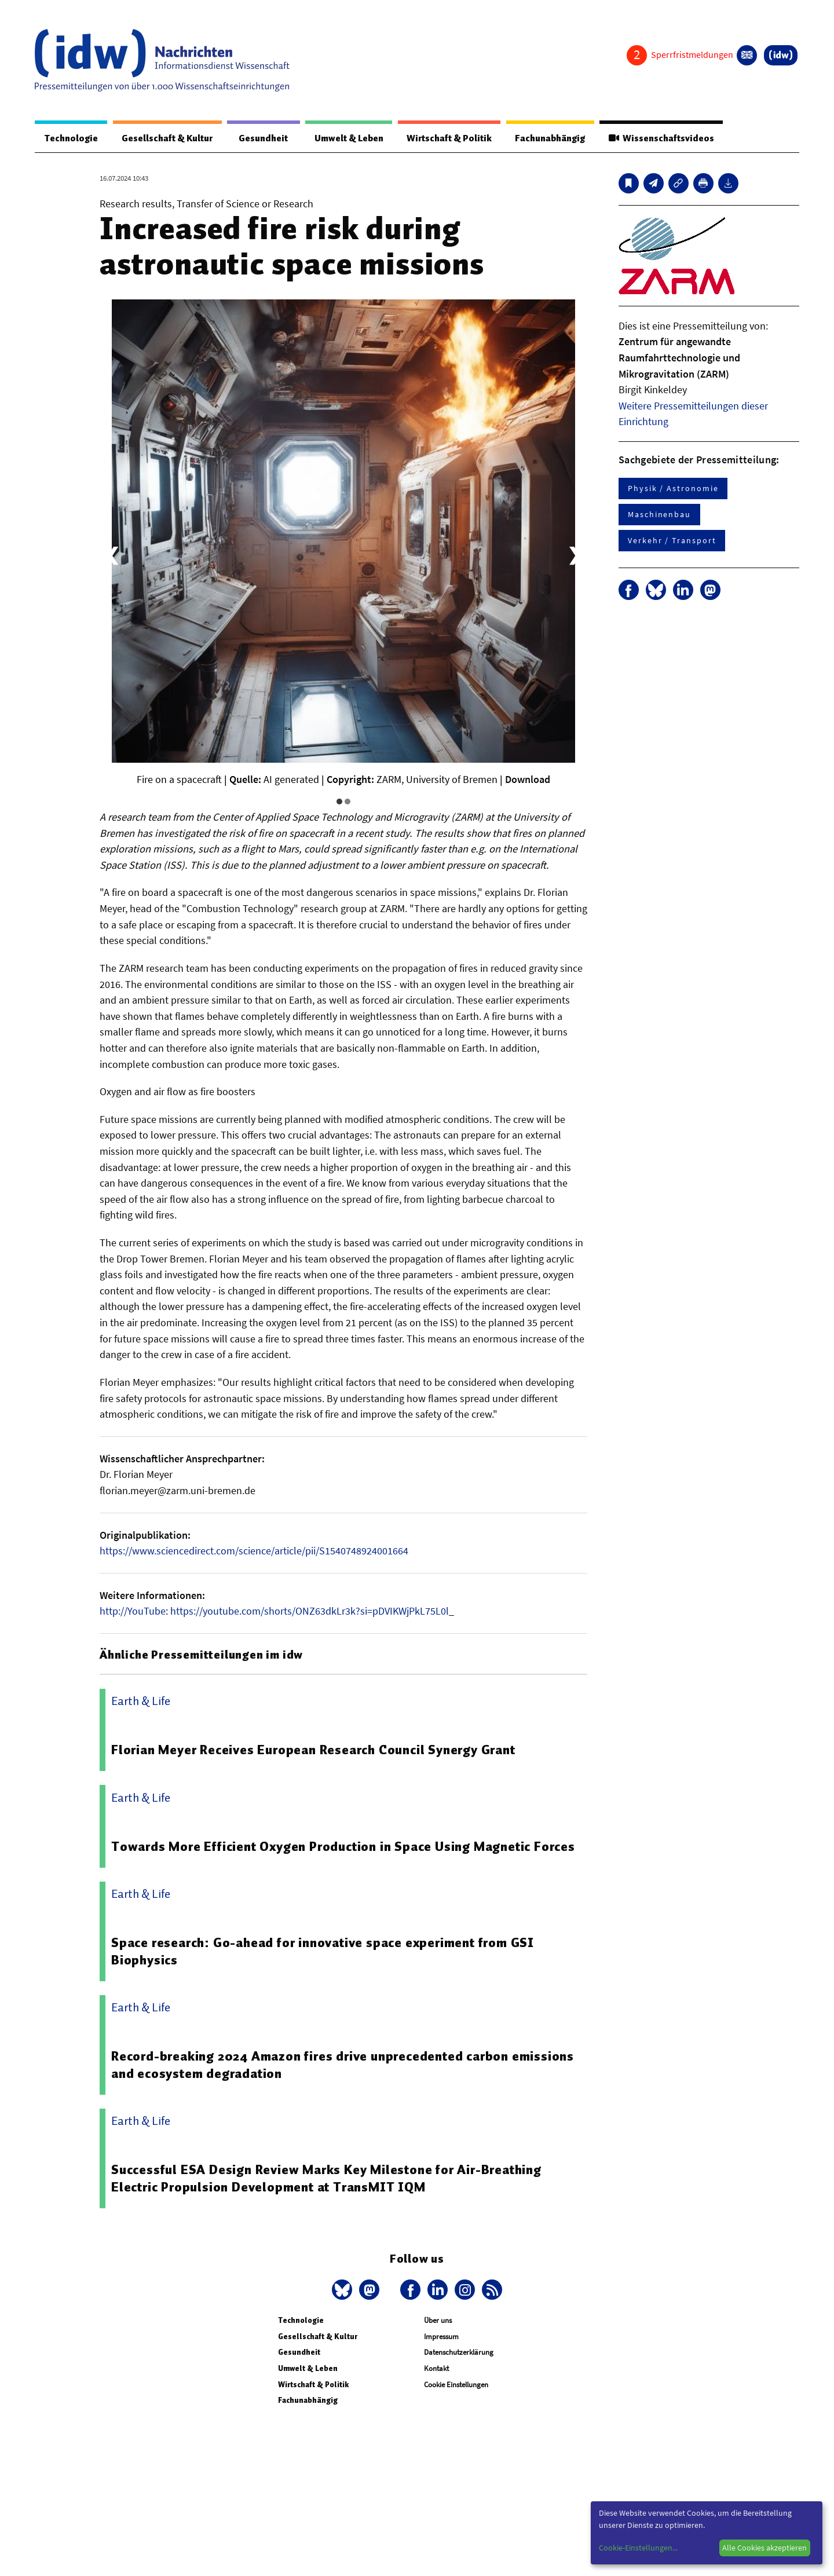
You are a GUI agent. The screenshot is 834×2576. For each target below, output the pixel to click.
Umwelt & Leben (346, 138)
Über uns (438, 2321)
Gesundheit (262, 138)
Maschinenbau (659, 515)
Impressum (441, 2337)
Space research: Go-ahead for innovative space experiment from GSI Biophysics (323, 1951)
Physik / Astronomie (673, 489)
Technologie (70, 138)
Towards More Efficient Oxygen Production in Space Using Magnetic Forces (343, 1847)
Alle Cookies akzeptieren (764, 2547)
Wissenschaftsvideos (661, 138)
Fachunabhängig (549, 138)
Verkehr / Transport (672, 541)
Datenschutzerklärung (458, 2353)
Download (527, 779)
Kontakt (436, 2369)
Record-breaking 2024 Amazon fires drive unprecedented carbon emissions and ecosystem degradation (343, 2065)
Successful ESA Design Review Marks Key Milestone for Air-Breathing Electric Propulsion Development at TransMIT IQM (327, 2178)
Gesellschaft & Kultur (167, 138)
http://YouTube (133, 1611)
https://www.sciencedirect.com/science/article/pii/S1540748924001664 (254, 1551)
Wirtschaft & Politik (447, 138)
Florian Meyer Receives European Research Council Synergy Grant (314, 1750)
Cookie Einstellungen (456, 2385)
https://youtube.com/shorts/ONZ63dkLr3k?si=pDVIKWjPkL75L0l (309, 1611)
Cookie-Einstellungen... (638, 2547)
